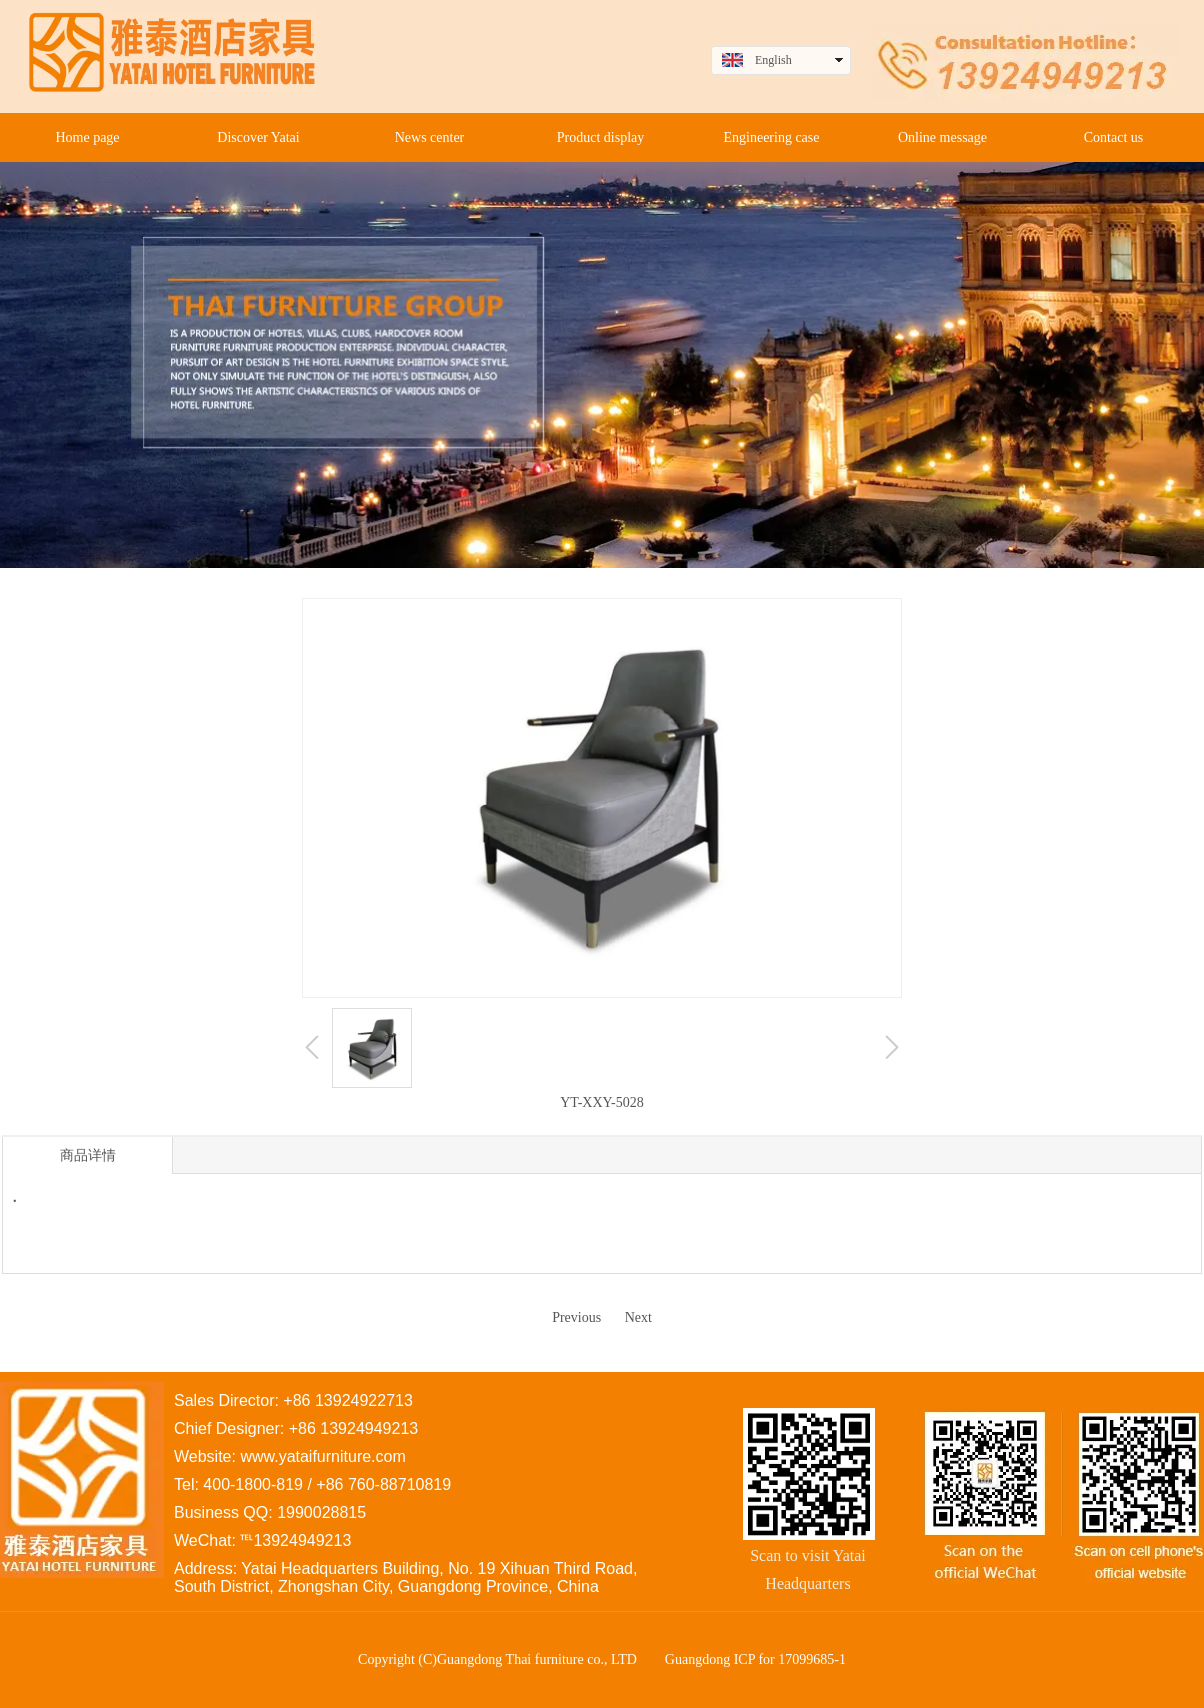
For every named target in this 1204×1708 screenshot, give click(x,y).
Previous (576, 1317)
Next (638, 1317)
